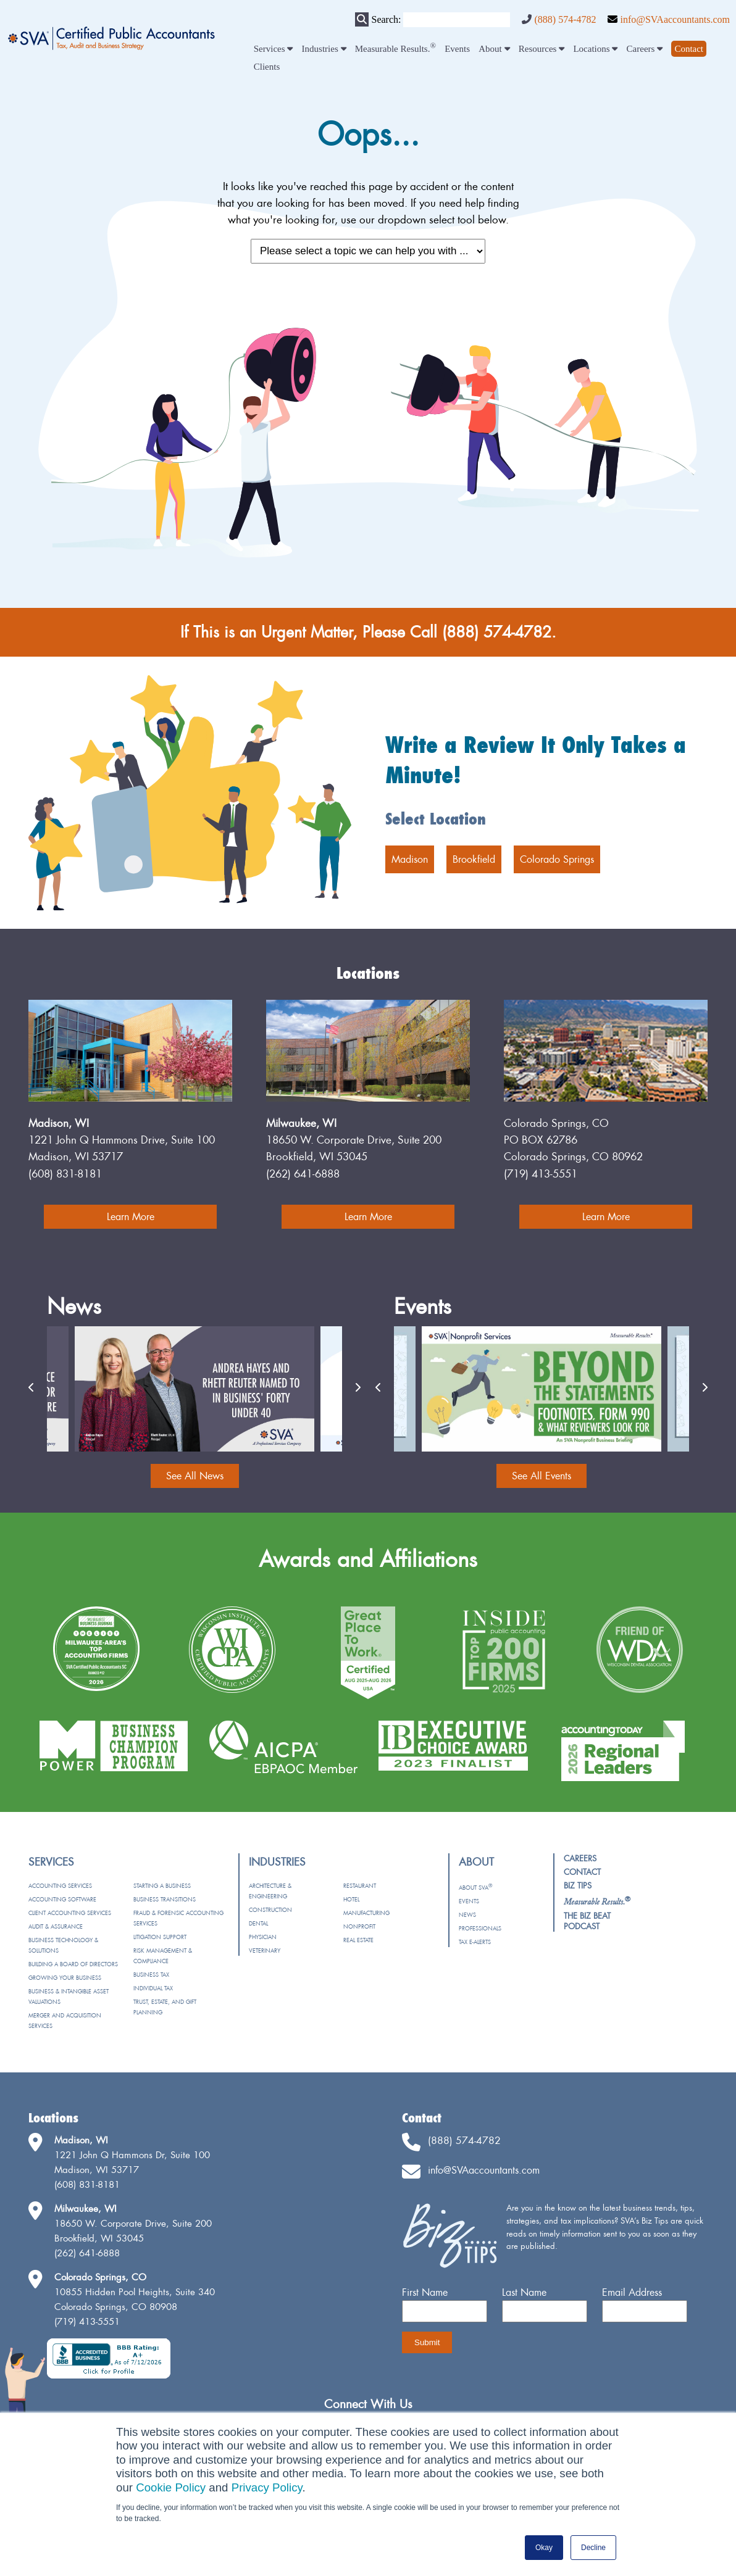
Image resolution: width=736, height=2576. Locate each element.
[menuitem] (688, 49)
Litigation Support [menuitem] (159, 1937)
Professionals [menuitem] (480, 1928)
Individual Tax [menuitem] (153, 1988)
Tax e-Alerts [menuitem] (475, 1942)
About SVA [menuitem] (475, 1888)
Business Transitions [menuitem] (164, 1899)
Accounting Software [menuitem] (62, 1899)
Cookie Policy (171, 2487)
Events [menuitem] (457, 49)
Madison (409, 859)
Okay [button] (544, 2547)
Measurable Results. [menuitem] (395, 49)
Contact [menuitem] (582, 1871)
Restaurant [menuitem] (359, 1886)
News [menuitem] (467, 1915)
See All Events (541, 1475)
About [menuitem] (494, 49)
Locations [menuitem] (595, 49)
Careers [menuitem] (645, 49)
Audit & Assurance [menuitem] (55, 1926)
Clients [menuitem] (267, 67)
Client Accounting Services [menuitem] (69, 1913)
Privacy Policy (267, 2487)
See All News (195, 1475)
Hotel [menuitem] (351, 1899)
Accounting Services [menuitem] (60, 1886)
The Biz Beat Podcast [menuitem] (587, 1921)
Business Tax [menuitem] (151, 1975)
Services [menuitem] (273, 49)
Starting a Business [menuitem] (162, 1886)
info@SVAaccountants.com (675, 19)
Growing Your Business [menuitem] (64, 1978)
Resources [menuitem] (541, 49)
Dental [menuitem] (258, 1923)
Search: (386, 19)
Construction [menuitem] (270, 1910)
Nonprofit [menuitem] (359, 1926)
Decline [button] (593, 2547)
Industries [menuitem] (324, 49)
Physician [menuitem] (263, 1937)
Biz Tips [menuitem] (578, 1885)
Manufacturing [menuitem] (366, 1913)
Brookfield (474, 859)
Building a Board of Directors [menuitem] (73, 1964)
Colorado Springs (557, 859)
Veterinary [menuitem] (264, 1951)
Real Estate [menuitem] (358, 1940)
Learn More (130, 1216)
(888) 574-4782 (565, 19)
